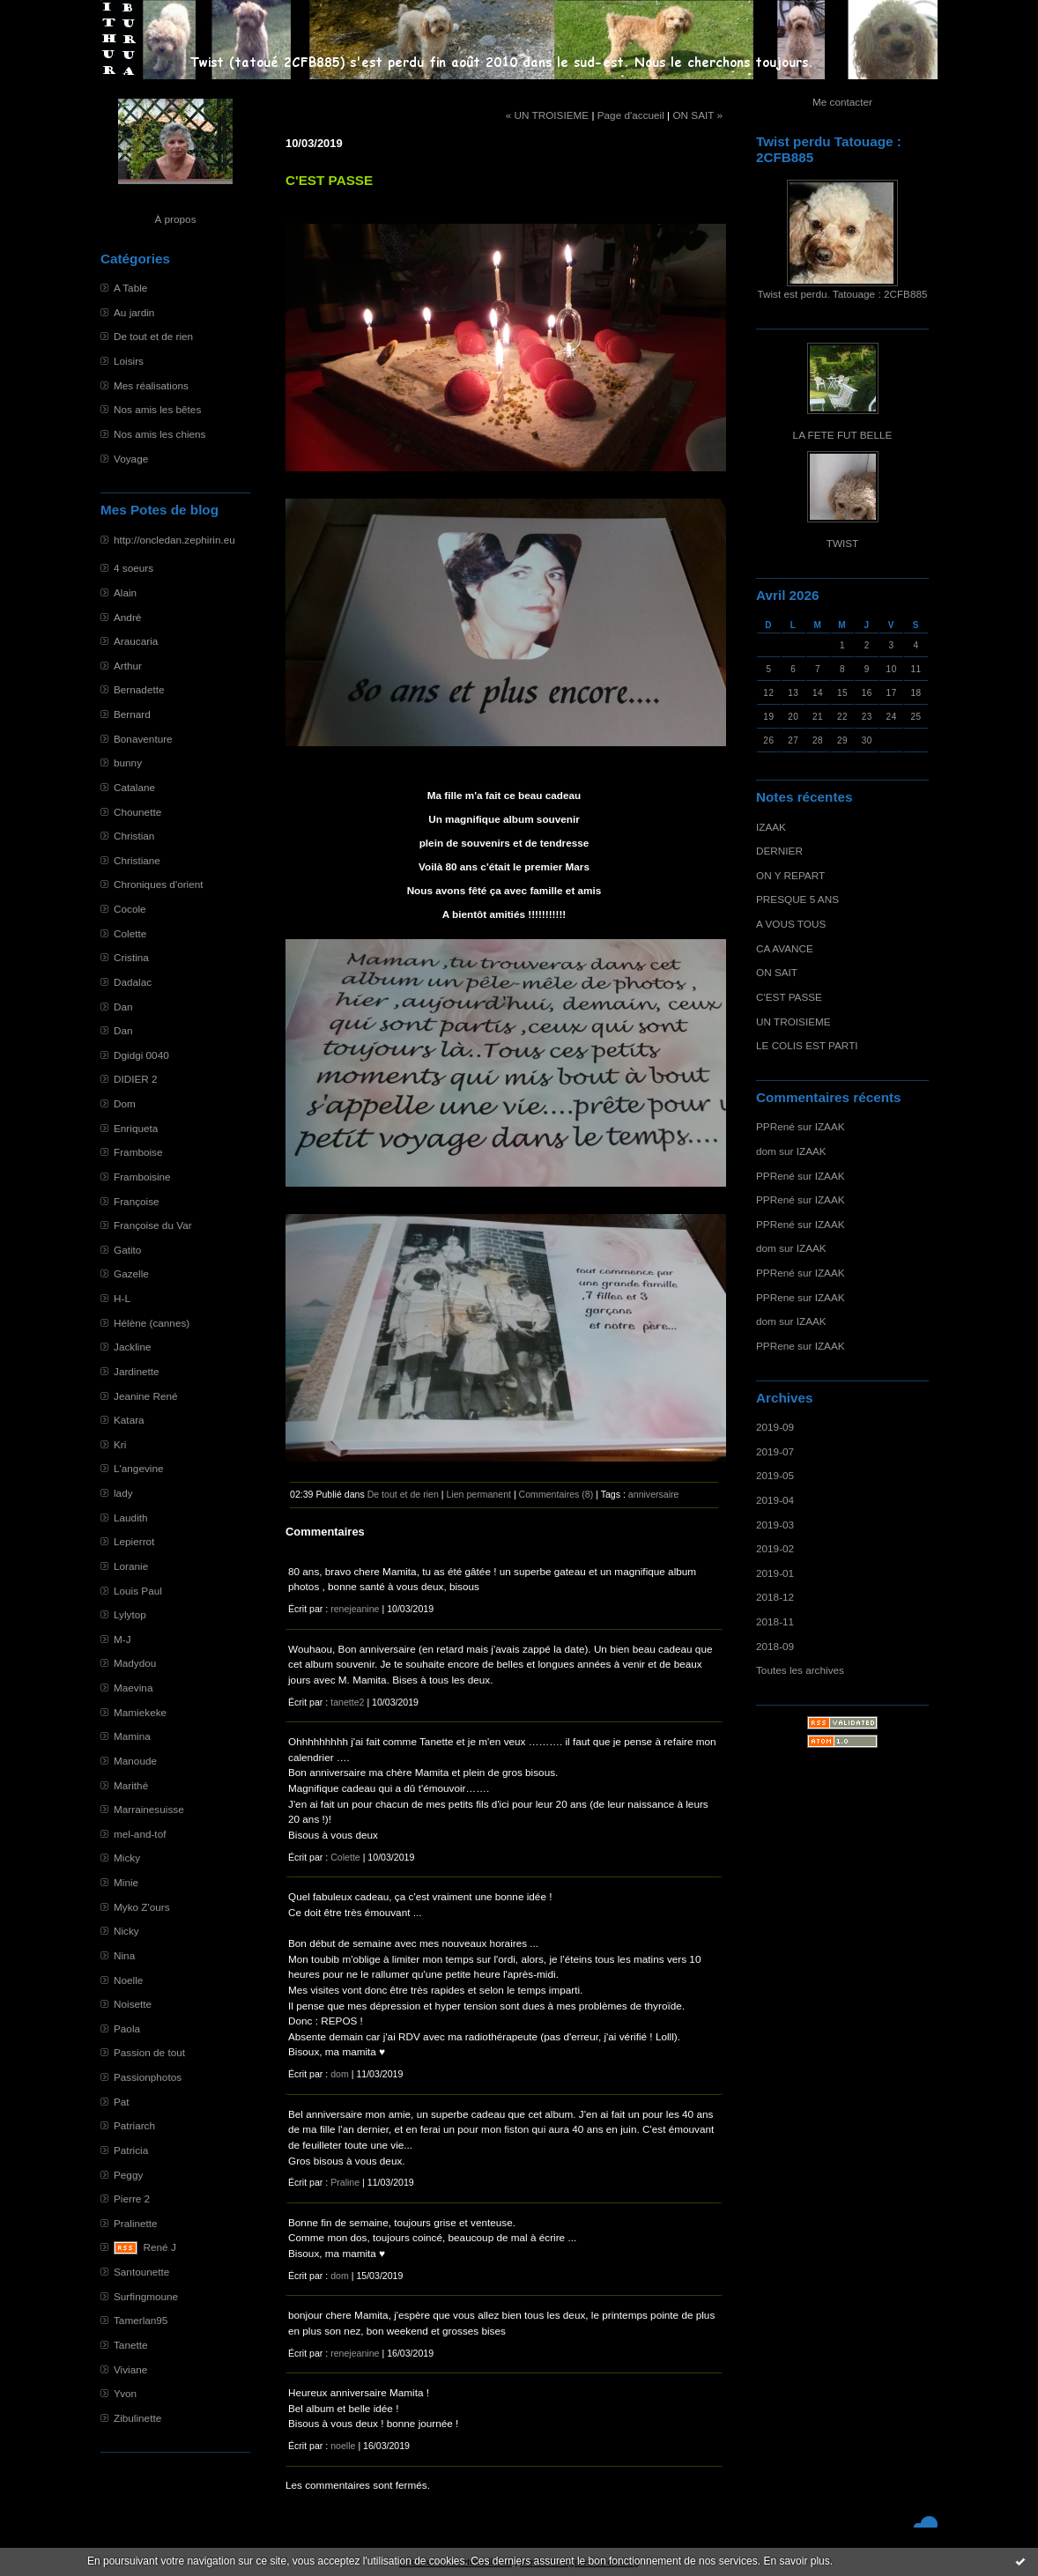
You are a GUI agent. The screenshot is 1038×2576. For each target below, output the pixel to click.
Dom (125, 1103)
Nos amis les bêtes (157, 409)
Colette (130, 933)
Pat (122, 2101)
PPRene (775, 1297)
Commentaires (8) (556, 1494)
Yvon (125, 2393)
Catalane (134, 787)
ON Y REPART (790, 875)
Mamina (132, 1736)
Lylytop (130, 1614)
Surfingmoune (146, 2296)
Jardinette (136, 1371)
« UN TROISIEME (547, 115)
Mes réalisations (151, 385)
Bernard (132, 714)
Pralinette (136, 2223)
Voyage (131, 458)
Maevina (133, 1687)
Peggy (128, 2174)
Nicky (126, 1930)
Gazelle (131, 1273)
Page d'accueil (630, 115)
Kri (120, 1444)
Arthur (128, 665)
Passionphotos (148, 2077)
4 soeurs (133, 568)
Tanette (131, 2344)
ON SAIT (776, 972)
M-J (122, 1639)
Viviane (130, 2369)
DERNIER (779, 850)
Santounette (141, 2271)
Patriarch (134, 2125)
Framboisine (142, 1176)
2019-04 (775, 1500)
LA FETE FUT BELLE (843, 434)
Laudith (131, 1517)
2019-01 (775, 1573)
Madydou (135, 1663)
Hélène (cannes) (151, 1323)
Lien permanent (478, 1494)
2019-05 (775, 1475)
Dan (123, 1006)
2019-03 (775, 1524)
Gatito (127, 1249)
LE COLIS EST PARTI (807, 1045)
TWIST (843, 543)
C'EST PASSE (789, 997)
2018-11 (775, 1621)
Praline (345, 2182)
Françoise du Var (153, 1225)
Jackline (132, 1346)
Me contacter (842, 101)
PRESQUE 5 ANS (797, 899)
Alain (125, 592)
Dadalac (133, 982)
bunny (128, 762)
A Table (130, 287)
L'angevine (138, 1468)
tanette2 (347, 1702)
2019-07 (775, 1451)
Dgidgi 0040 (141, 1055)
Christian (134, 835)
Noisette (133, 2004)
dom (766, 1151)
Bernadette (139, 689)
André (127, 617)
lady (123, 1493)
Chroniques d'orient (159, 884)
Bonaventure (143, 738)
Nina (124, 1955)
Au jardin (134, 312)
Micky (127, 1857)
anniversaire (653, 1494)
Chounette (137, 812)
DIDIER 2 (136, 1078)
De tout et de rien (153, 336)
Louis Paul (138, 1590)
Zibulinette (137, 2418)
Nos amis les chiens (159, 434)
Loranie (131, 1566)
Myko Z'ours (142, 1907)
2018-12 (775, 1597)
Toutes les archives (800, 1670)
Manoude (135, 1760)
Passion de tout (149, 2052)
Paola (127, 2028)
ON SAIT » (697, 115)
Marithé (131, 1785)
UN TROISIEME (793, 1021)
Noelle (128, 1980)
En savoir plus (796, 2561)
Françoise (136, 1201)
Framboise (138, 1152)
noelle (342, 2445)
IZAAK (771, 827)
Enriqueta (136, 1128)
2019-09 (775, 1426)
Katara (129, 1419)
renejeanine (354, 1608)
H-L (122, 1298)
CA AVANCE (784, 948)
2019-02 (775, 1548)
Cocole (130, 908)
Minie (126, 1882)
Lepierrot (134, 1541)
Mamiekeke (140, 1712)
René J (160, 2247)
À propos (175, 219)
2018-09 (775, 1646)
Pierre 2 (132, 2198)
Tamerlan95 (140, 2320)
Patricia (131, 2150)
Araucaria (136, 641)
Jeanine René (146, 1396)
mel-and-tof (140, 1833)
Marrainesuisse (149, 1809)
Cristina (131, 957)
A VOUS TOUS (791, 923)
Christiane (137, 860)
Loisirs (129, 360)
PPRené (775, 1126)
